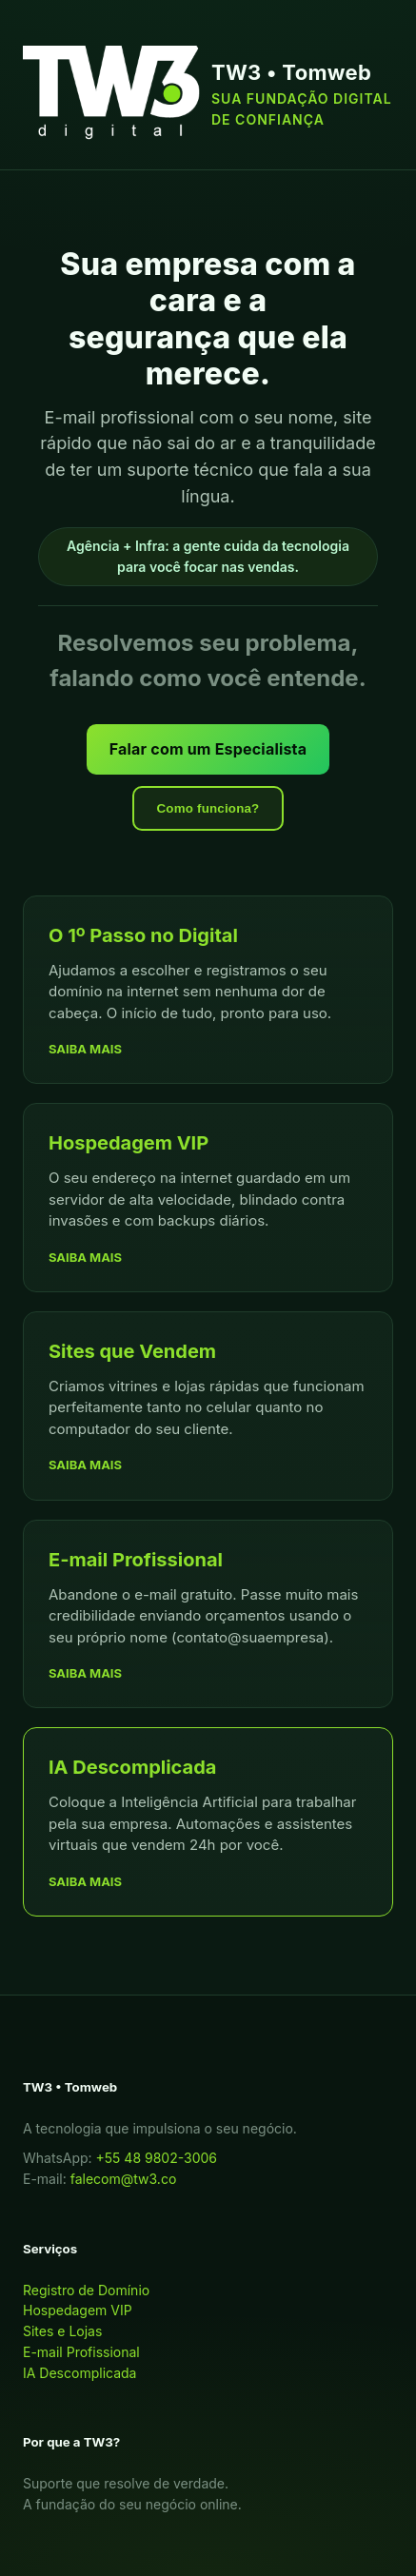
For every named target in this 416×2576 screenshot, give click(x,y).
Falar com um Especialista (208, 748)
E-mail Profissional (81, 2352)
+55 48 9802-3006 (156, 2158)
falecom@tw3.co (123, 2179)
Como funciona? (208, 808)
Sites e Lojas (62, 2331)
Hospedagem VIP (77, 2310)
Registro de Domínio (86, 2290)
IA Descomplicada (79, 2373)
